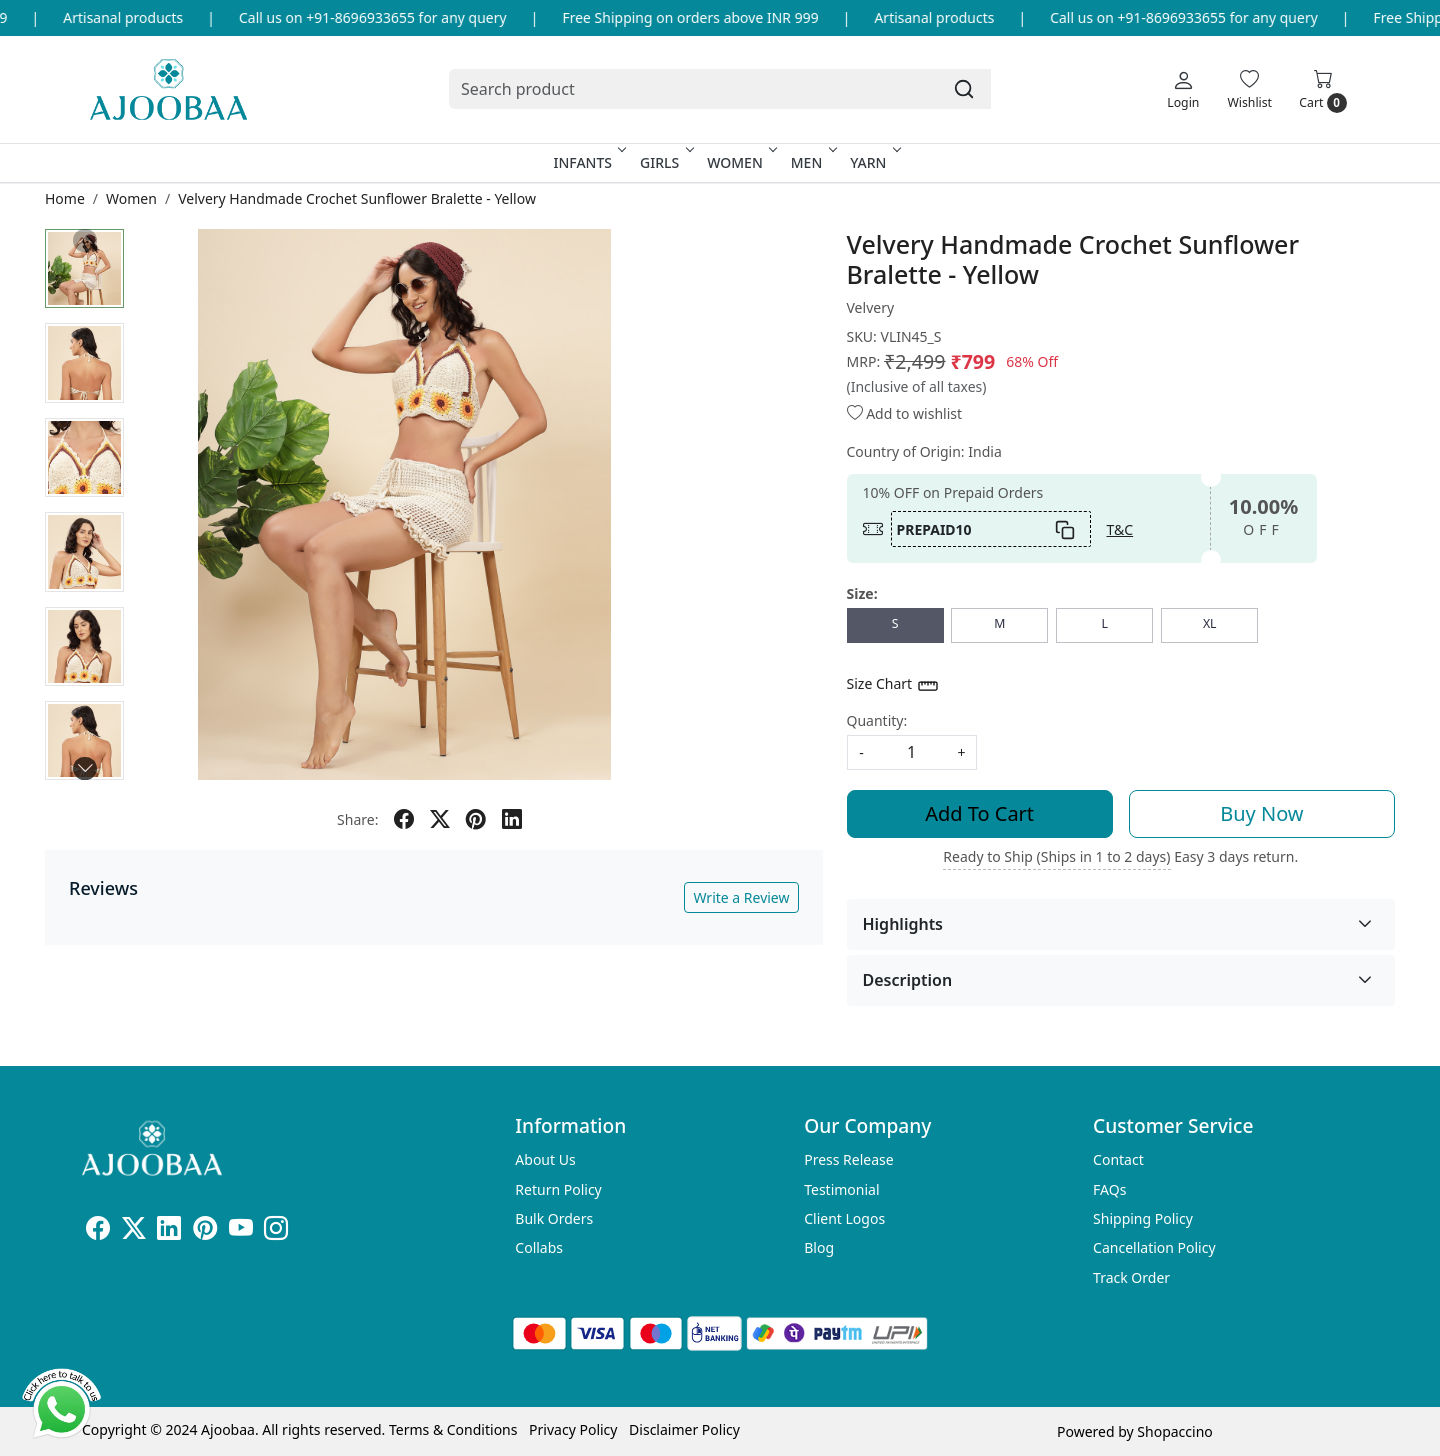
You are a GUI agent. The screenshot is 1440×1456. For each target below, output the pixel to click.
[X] (134, 1231)
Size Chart (893, 686)
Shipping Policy (1143, 1218)
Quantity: (877, 720)
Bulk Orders (554, 1218)
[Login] (1183, 89)
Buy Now (1261, 813)
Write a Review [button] (741, 897)
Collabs (539, 1247)
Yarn (873, 162)
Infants (589, 162)
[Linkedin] (169, 1231)
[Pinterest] (205, 1231)
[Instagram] (276, 1231)
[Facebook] (98, 1231)
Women (740, 162)
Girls (665, 162)
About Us (545, 1159)
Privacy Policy (573, 1429)
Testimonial (841, 1189)
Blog (819, 1247)
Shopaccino (1174, 1431)
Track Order (1131, 1277)
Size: (862, 593)
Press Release (849, 1159)
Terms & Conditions (453, 1429)
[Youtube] (241, 1231)
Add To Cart (979, 813)
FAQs (1109, 1189)
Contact (1118, 1159)
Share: (357, 819)
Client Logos (844, 1218)
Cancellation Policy (1154, 1247)
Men (812, 162)
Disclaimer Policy (684, 1429)
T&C (1120, 529)
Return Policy (558, 1189)
